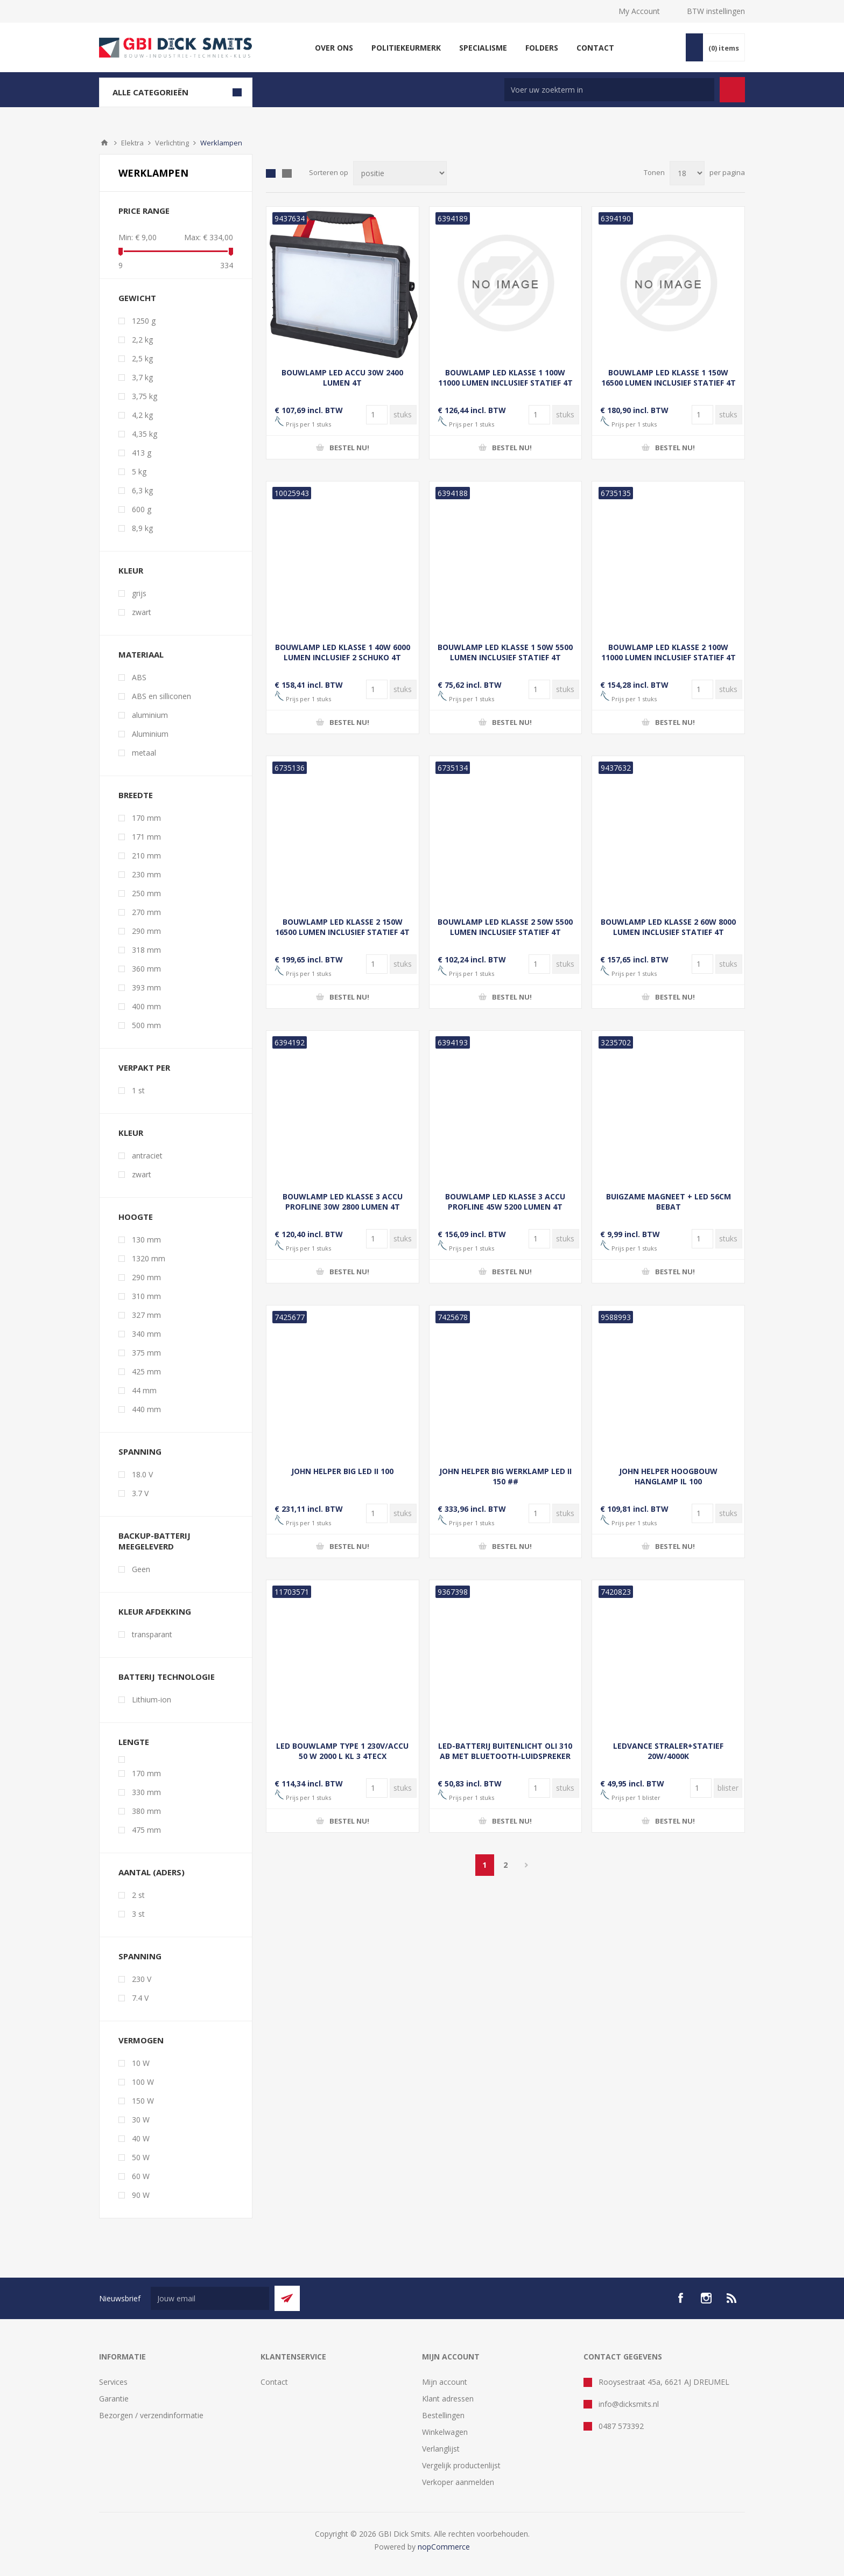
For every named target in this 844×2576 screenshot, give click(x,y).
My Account (639, 11)
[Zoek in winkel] (609, 89)
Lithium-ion (151, 1699)
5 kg (139, 471)
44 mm (144, 1390)
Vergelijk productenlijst (461, 2465)
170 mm (146, 818)
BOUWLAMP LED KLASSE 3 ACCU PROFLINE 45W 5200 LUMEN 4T (505, 1201)
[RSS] (732, 2298)
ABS (139, 677)
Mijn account (444, 2382)
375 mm (146, 1353)
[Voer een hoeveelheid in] (377, 414)
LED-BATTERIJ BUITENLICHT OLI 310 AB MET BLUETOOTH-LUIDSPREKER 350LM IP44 (505, 1756)
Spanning (139, 1451)
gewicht (137, 297)
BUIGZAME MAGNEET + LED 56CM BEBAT (668, 1201)
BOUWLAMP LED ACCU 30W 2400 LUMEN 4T (342, 377)
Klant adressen (448, 2398)
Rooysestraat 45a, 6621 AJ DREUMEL (664, 2382)
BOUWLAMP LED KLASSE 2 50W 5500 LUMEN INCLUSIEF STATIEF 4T (505, 927)
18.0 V (142, 1474)
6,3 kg (142, 490)
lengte (133, 1741)
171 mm (146, 837)
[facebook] (680, 2298)
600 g (141, 509)
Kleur (130, 1132)
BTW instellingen (716, 11)
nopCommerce (444, 2547)
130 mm (146, 1239)
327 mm (146, 1315)
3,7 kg (142, 377)
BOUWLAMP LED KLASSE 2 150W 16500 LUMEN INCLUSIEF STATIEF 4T (342, 927)
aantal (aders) (151, 1872)
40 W (141, 2138)
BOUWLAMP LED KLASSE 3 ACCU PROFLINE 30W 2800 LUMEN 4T (343, 1201)
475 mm (146, 1830)
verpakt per (144, 1067)
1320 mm (148, 1258)
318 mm (146, 950)
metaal (144, 753)
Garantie (114, 2398)
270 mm (146, 912)
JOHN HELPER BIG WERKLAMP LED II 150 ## (505, 1476)
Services (113, 2382)
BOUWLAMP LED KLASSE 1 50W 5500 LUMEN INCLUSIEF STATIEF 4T (505, 652)
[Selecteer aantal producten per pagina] (687, 173)
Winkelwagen (445, 2432)
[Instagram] (706, 2298)
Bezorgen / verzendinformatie (151, 2415)
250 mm (146, 893)
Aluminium (150, 734)
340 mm (146, 1334)
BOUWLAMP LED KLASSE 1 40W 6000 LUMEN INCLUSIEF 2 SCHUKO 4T (342, 652)
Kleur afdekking (154, 1611)
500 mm (146, 1025)
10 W (141, 2063)
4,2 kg (142, 415)
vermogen (141, 2040)
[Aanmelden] (210, 2298)
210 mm (146, 855)
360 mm (146, 969)
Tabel (271, 173)
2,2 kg (142, 339)
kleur (130, 570)
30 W (141, 2119)
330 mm (146, 1792)
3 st (138, 1914)
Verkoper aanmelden (458, 2482)
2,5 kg (142, 358)
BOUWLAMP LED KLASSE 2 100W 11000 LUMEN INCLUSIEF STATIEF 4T (668, 652)
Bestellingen (443, 2415)
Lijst (287, 173)
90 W (141, 2195)
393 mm (146, 987)
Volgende (526, 1865)
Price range (144, 210)
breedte (135, 795)
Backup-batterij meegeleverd (154, 1541)
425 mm (146, 1371)
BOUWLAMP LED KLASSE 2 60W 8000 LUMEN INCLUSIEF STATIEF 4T (668, 927)
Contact (274, 2382)
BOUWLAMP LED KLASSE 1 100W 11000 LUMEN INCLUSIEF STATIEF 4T (505, 377)
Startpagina (104, 142)
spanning (139, 1956)
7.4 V (140, 1998)
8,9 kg (142, 528)
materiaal (141, 654)
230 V (141, 1979)
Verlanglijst (441, 2449)
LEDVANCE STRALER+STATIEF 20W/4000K (668, 1751)
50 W (141, 2157)
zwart (141, 612)
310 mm (146, 1296)
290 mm (146, 931)
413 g (141, 453)
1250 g (144, 321)
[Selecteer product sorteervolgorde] (400, 173)
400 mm (146, 1006)
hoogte (135, 1216)
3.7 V (140, 1493)
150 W (143, 2101)
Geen (141, 1569)
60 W (141, 2176)
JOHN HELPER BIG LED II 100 (342, 1471)
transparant (152, 1634)
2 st (138, 1895)
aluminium (150, 715)
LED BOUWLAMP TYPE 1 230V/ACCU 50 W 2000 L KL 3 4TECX (342, 1751)
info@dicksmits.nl (629, 2404)
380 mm (146, 1811)
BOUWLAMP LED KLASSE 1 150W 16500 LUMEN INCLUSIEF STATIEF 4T (668, 377)
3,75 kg (144, 396)
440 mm (146, 1409)
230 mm (146, 874)
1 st (138, 1090)
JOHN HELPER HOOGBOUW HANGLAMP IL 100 (668, 1476)
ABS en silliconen (161, 696)
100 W (143, 2082)
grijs (139, 593)
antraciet (147, 1155)
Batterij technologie (166, 1676)
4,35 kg (144, 434)
